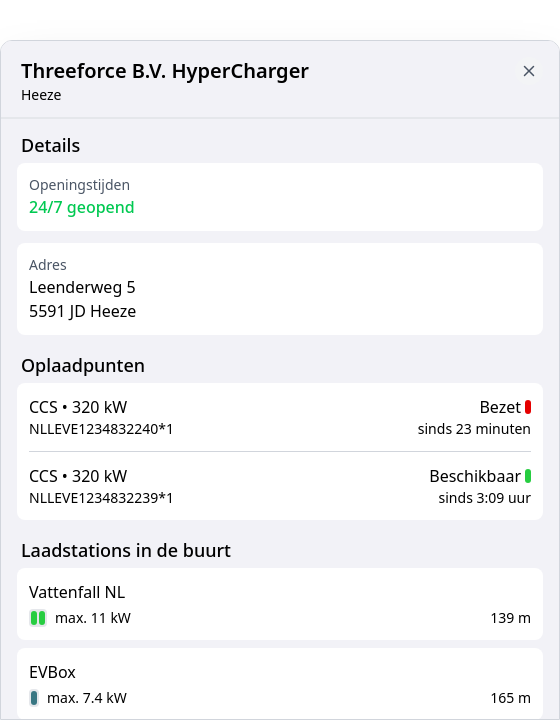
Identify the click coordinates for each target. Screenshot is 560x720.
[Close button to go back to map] (529, 71)
